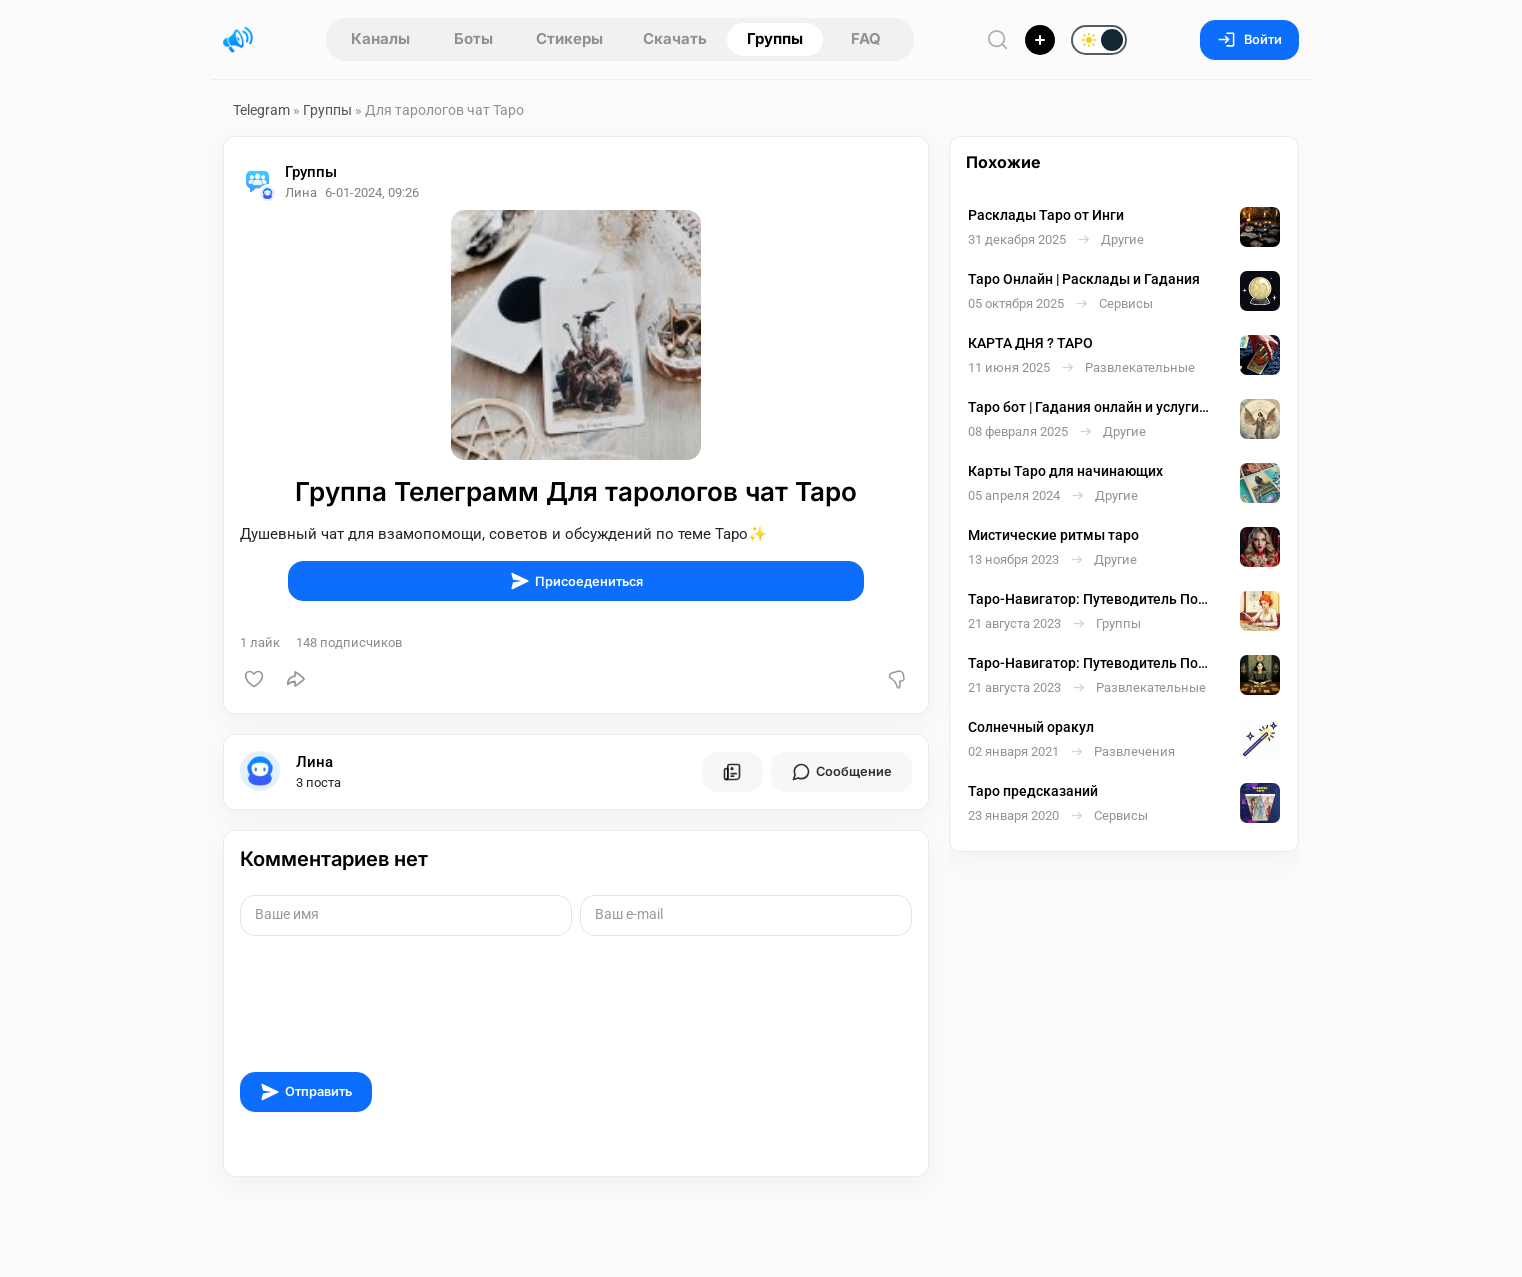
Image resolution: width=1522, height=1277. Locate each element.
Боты (473, 38)
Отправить (306, 1092)
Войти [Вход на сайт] (1249, 39)
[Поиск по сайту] (998, 39)
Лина (314, 762)
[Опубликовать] (1040, 40)
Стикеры (569, 38)
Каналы (380, 38)
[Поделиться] (296, 679)
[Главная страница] (238, 40)
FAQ (866, 38)
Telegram (261, 110)
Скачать (675, 38)
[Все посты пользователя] (732, 772)
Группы (775, 38)
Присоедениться (576, 581)
